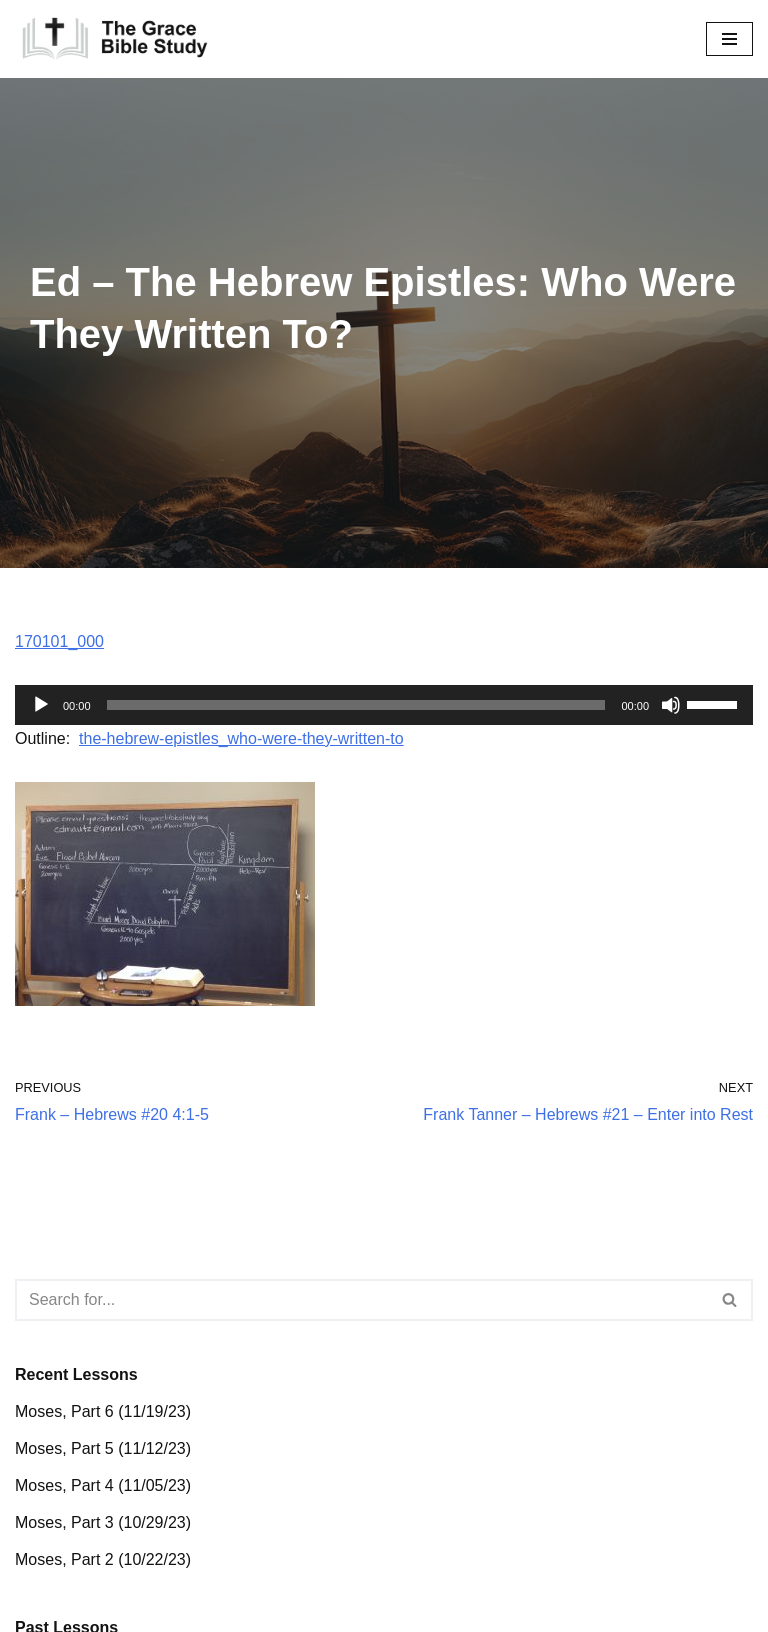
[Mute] (671, 705)
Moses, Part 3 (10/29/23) (103, 1522)
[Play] (41, 705)
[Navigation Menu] (729, 39)
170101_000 (59, 641)
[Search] (361, 1300)
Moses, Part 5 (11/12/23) (103, 1448)
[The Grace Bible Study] (115, 39)
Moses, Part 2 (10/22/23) (103, 1559)
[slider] (356, 705)
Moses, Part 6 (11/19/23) (103, 1411)
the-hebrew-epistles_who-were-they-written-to (241, 738)
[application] (384, 705)
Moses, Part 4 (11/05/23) (103, 1485)
